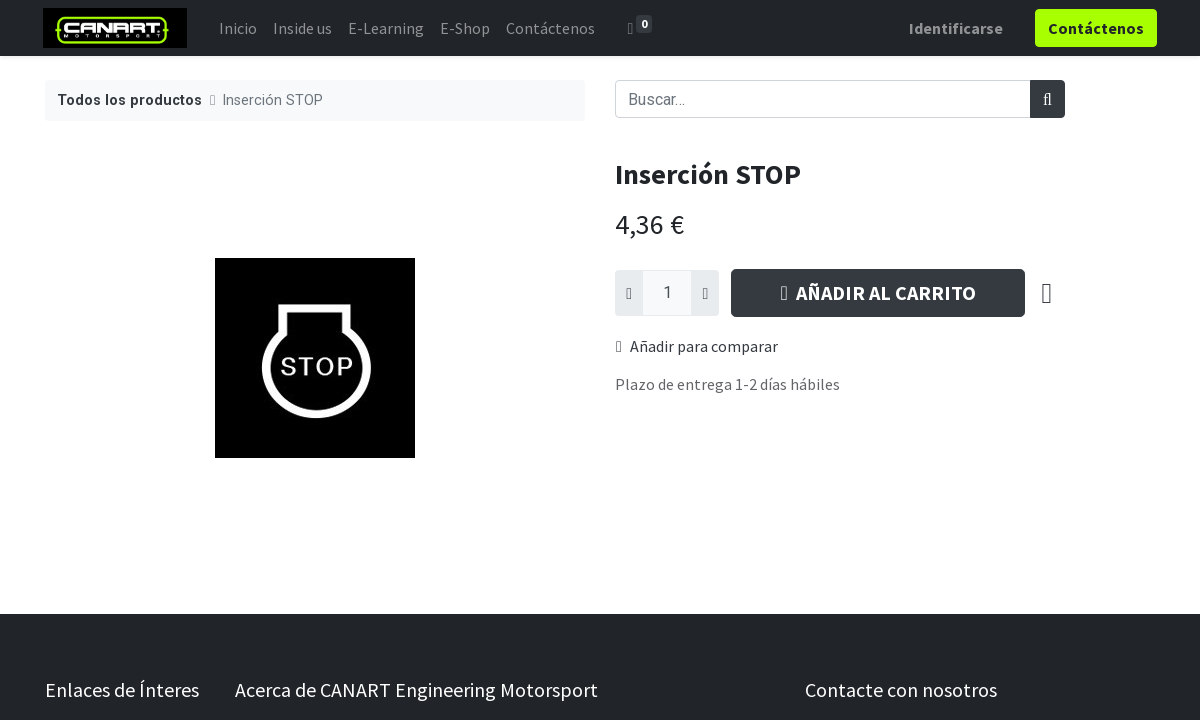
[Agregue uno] (705, 293)
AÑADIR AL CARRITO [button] (877, 292)
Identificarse (954, 28)
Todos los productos (129, 100)
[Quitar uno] (629, 293)
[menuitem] (240, 28)
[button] (1046, 293)
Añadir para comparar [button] (697, 346)
